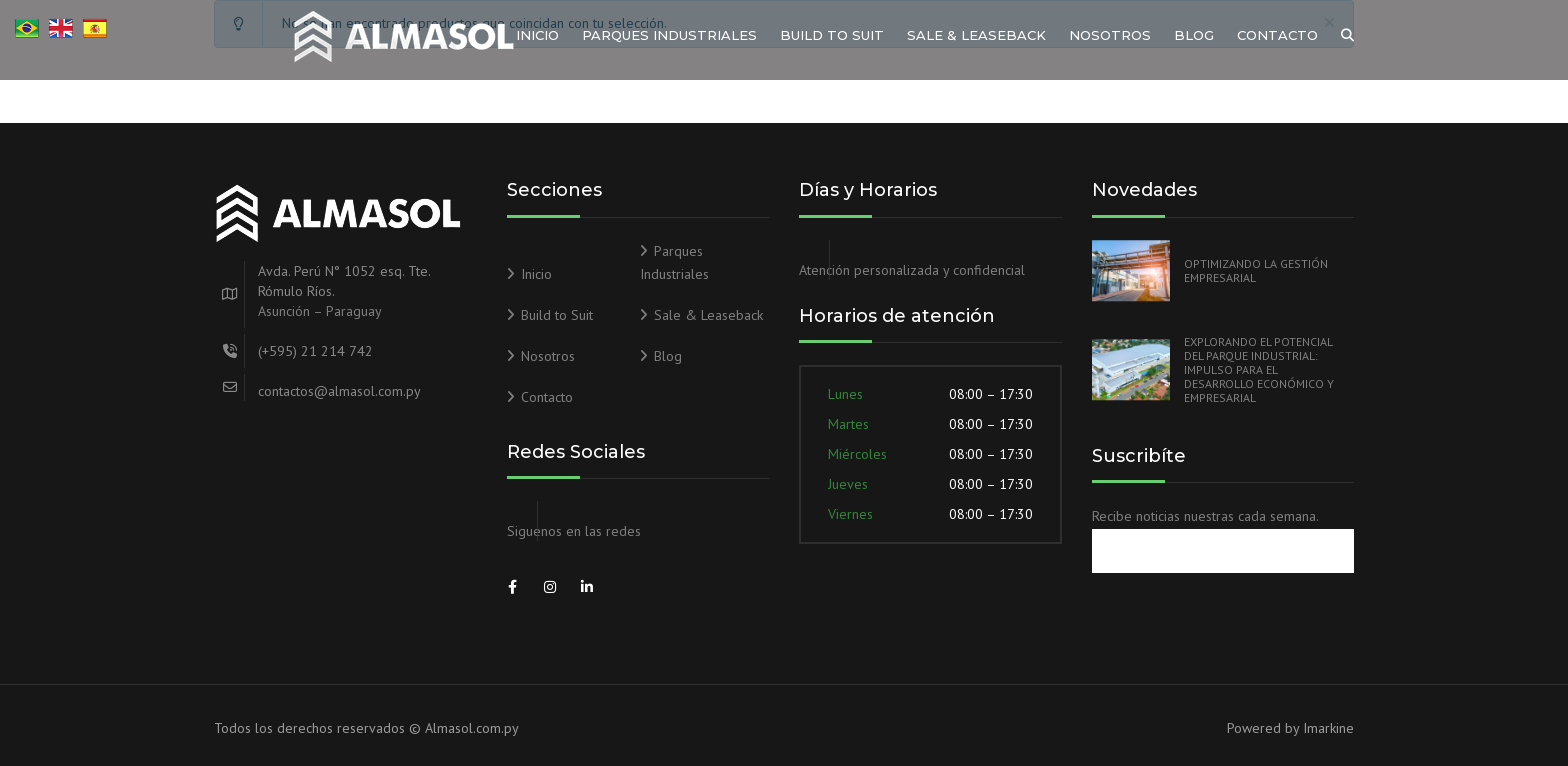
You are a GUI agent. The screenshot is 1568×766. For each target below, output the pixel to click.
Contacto (1277, 35)
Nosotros (1110, 35)
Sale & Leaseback (976, 35)
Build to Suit (832, 35)
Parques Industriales (669, 35)
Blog (1194, 35)
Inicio (537, 35)
